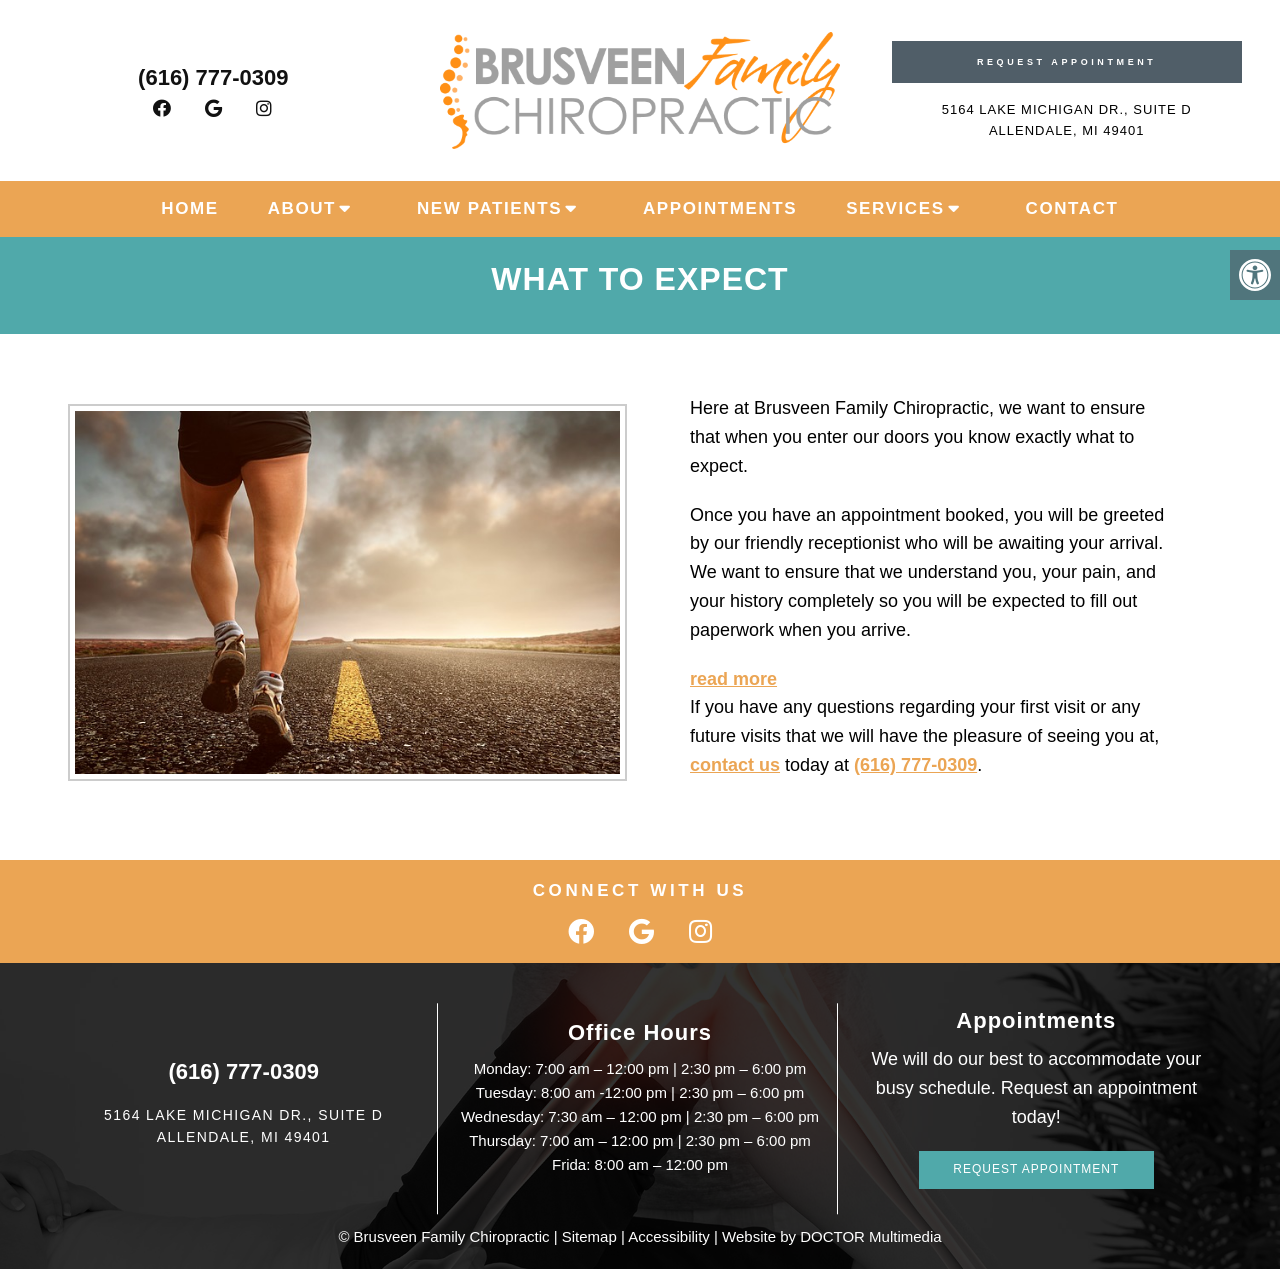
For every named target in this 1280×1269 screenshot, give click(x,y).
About (302, 208)
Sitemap (589, 1236)
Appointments (720, 208)
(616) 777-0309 (213, 77)
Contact (1072, 208)
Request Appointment (1067, 62)
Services (895, 208)
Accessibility (669, 1236)
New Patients (489, 208)
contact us (735, 765)
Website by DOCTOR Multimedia (832, 1236)
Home (189, 208)
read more (733, 679)
